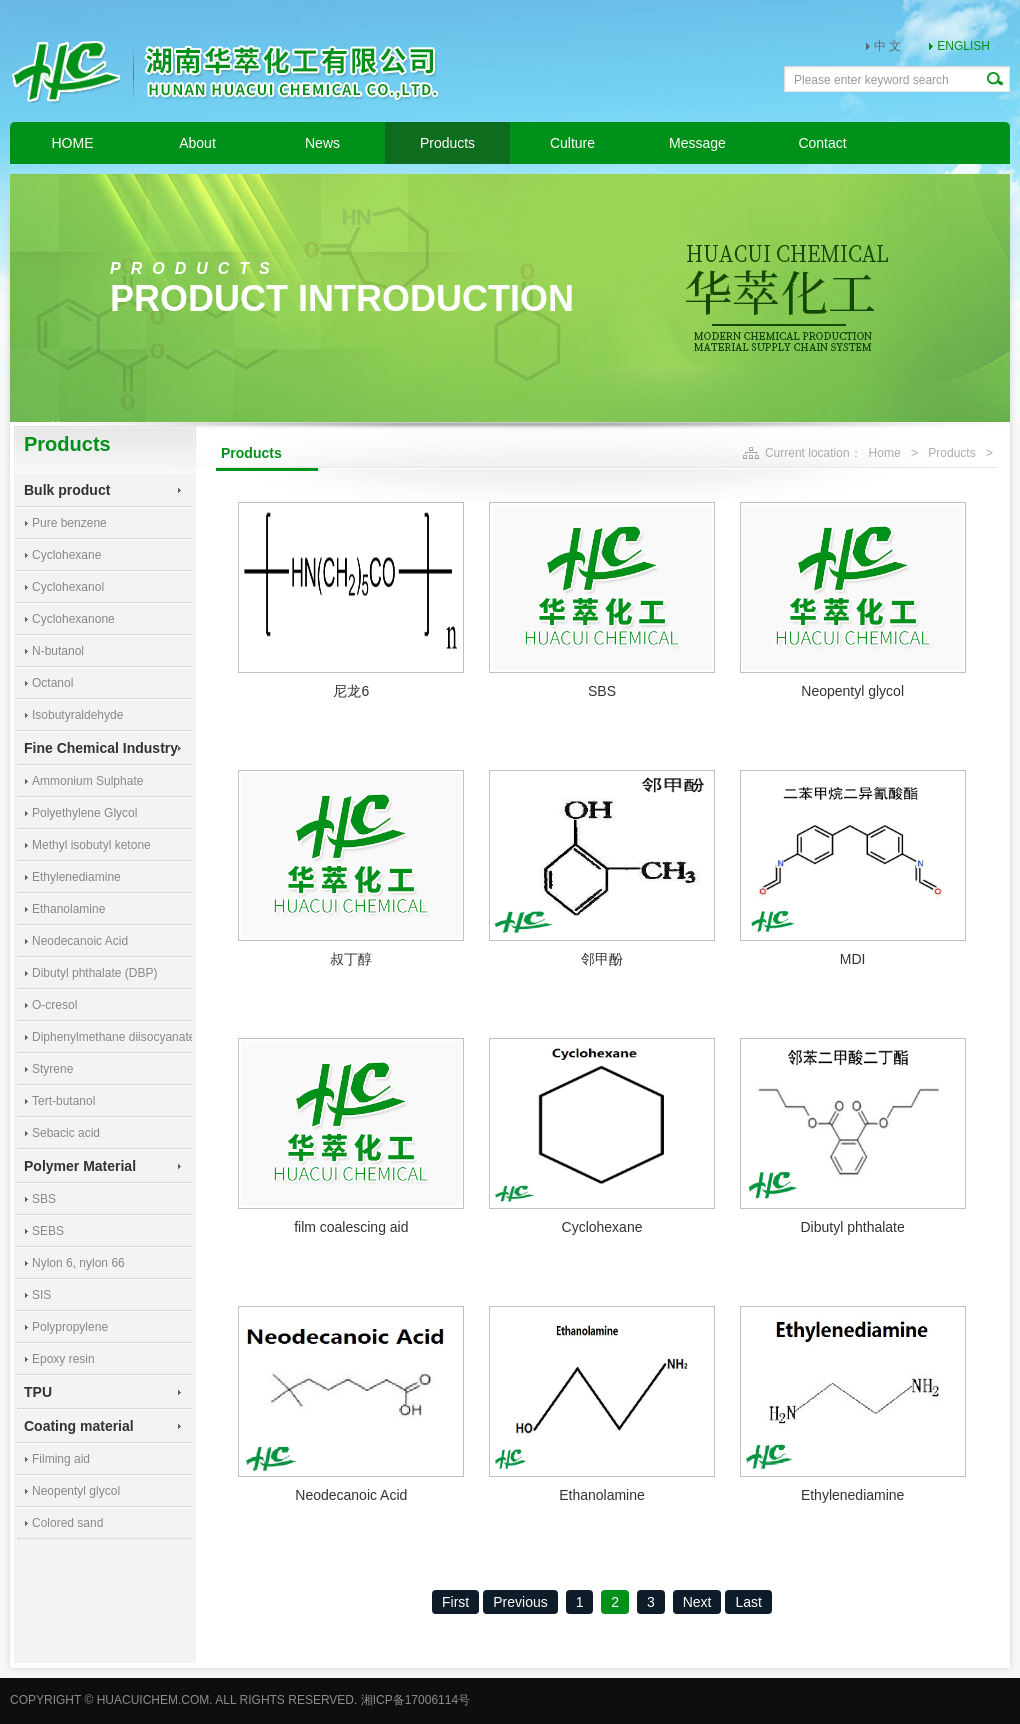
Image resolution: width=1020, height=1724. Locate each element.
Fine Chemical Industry (101, 748)
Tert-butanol (63, 1101)
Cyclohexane (66, 555)
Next (697, 1602)
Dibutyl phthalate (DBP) (94, 973)
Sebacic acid (66, 1133)
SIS (41, 1295)
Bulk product (67, 490)
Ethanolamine (68, 909)
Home (885, 453)
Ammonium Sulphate (87, 781)
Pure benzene (69, 523)
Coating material (79, 1426)
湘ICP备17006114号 (415, 1700)
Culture (572, 143)
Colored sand (67, 1523)
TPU (38, 1392)
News (322, 143)
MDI (853, 959)
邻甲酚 (602, 959)
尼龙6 (351, 691)
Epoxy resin (63, 1359)
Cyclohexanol (68, 587)
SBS (44, 1199)
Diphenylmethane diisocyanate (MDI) (112, 1037)
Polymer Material (80, 1166)
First (455, 1602)
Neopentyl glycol (76, 1491)
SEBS (48, 1231)
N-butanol (58, 651)
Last (748, 1602)
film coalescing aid (351, 1227)
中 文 (887, 46)
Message (697, 143)
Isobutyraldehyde (77, 715)
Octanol (52, 683)
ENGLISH (963, 46)
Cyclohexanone (73, 619)
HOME (73, 143)
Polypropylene (70, 1327)
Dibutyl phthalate (852, 1227)
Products (447, 143)
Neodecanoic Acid (80, 941)
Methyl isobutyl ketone (91, 845)
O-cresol (54, 1005)
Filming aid (61, 1459)
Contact (822, 143)
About (197, 143)
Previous (520, 1602)
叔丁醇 (351, 959)
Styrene (52, 1069)
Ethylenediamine (76, 877)
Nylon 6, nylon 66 (78, 1263)
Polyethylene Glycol (84, 813)
